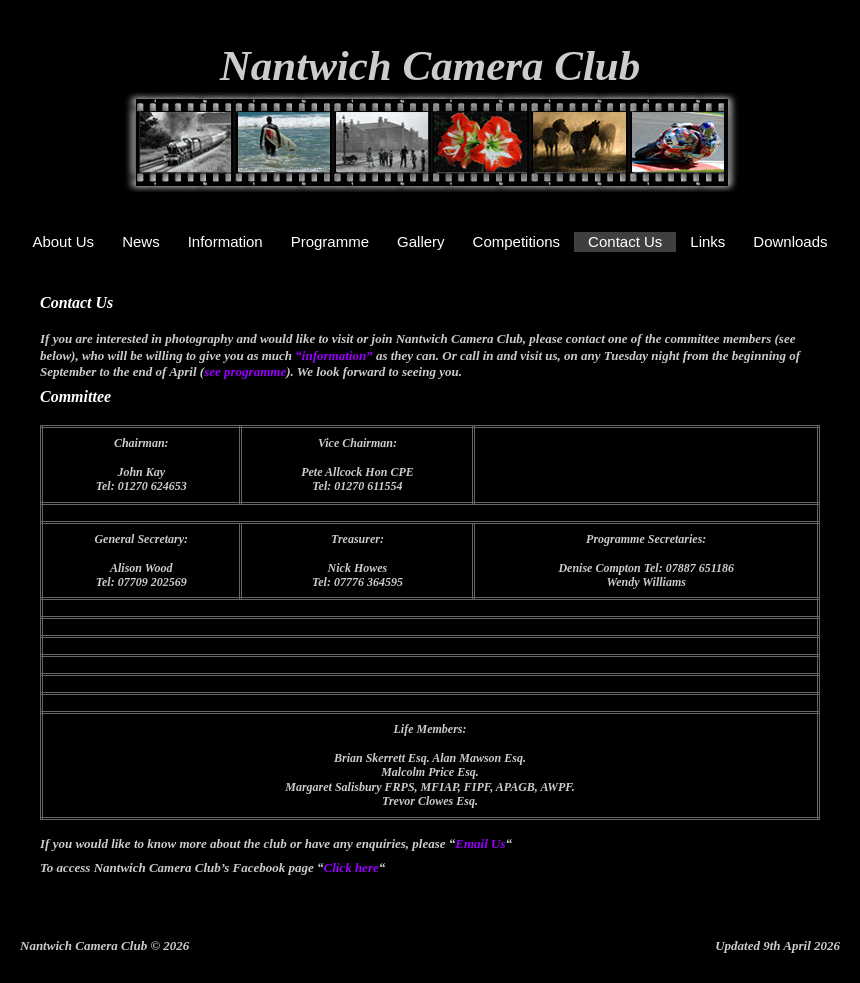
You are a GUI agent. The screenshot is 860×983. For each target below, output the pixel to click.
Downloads (790, 241)
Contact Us (625, 241)
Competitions (517, 241)
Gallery (421, 241)
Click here (350, 867)
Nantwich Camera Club (430, 65)
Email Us (480, 843)
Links (707, 241)
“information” (335, 355)
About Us (63, 241)
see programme (245, 371)
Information (225, 241)
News (141, 241)
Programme (330, 241)
